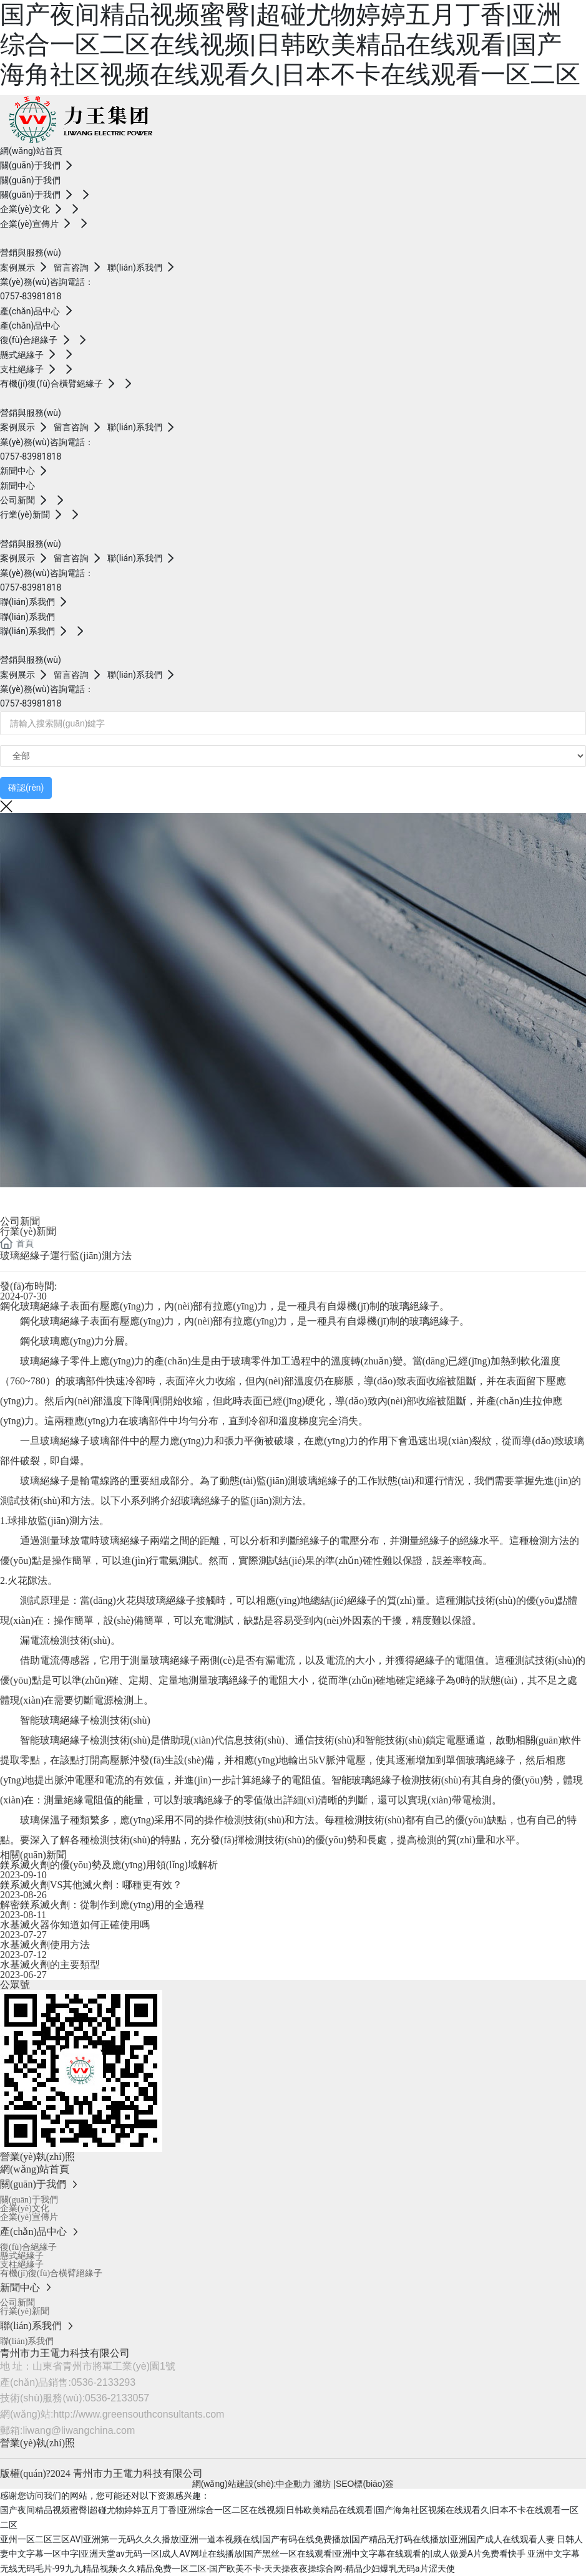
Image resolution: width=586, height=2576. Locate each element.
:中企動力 (292, 2484)
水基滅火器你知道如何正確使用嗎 (75, 1924)
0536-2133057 (117, 2398)
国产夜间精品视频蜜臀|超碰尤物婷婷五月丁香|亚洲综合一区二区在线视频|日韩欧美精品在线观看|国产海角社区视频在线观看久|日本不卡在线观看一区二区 (290, 44)
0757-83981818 (30, 296)
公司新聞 (20, 1221)
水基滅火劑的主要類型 (50, 1964)
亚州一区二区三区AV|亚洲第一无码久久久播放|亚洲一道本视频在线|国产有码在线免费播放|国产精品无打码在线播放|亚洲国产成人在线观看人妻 (277, 2539)
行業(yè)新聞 (28, 1231)
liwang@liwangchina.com (78, 2430)
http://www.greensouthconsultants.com (138, 2414)
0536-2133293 (103, 2382)
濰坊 (322, 2484)
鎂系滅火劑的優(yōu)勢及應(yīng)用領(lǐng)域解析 (109, 1865)
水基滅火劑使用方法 (45, 1944)
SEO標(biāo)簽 (365, 2484)
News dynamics (70, 1199)
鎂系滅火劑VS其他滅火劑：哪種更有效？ (91, 1884)
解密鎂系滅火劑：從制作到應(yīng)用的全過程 (102, 1904)
